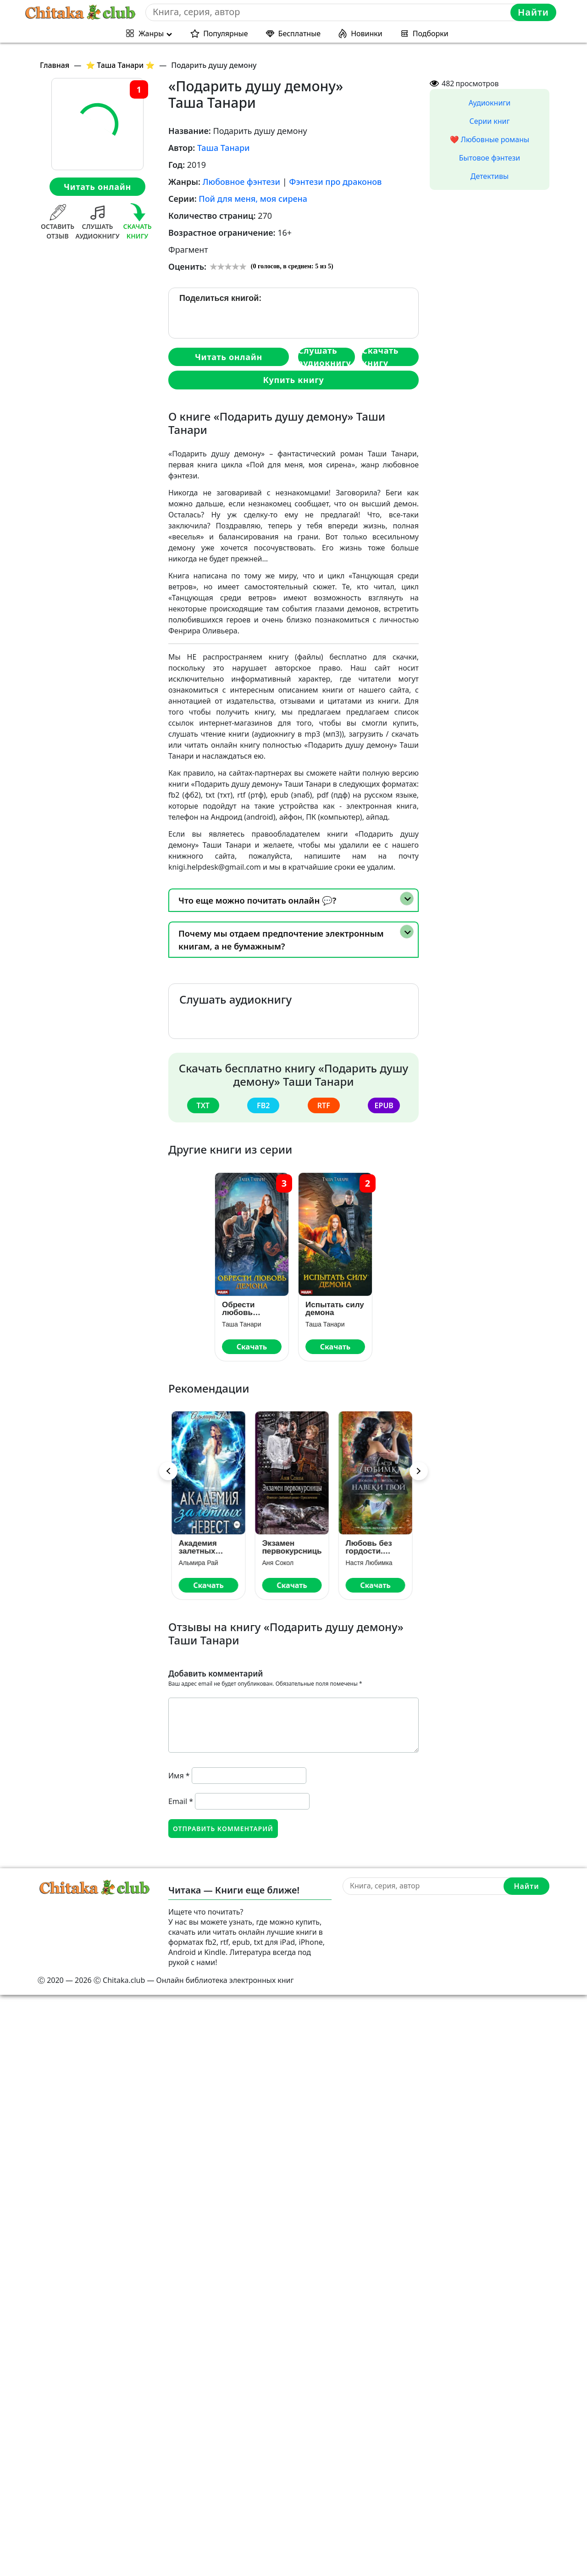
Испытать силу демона (334, 1308)
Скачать (252, 1347)
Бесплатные (299, 33)
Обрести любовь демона (238, 1308)
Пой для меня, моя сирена (253, 198)
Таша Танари (223, 147)
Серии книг (489, 121)
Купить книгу (293, 379)
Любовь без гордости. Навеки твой (371, 1547)
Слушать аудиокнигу (324, 357)
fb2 (263, 1105)
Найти (533, 12)
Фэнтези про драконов (335, 181)
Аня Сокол (279, 1562)
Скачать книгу (380, 357)
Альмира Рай (200, 1562)
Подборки (431, 33)
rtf (323, 1105)
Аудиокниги (490, 103)
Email (180, 1801)
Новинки (366, 33)
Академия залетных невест (199, 1547)
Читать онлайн (97, 186)
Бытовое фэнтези (490, 158)
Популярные (225, 33)
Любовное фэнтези (241, 181)
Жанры (151, 33)
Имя (179, 1776)
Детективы (490, 176)
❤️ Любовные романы (489, 139)
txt (203, 1105)
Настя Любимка (370, 1562)
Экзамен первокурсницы (293, 1547)
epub (384, 1105)
